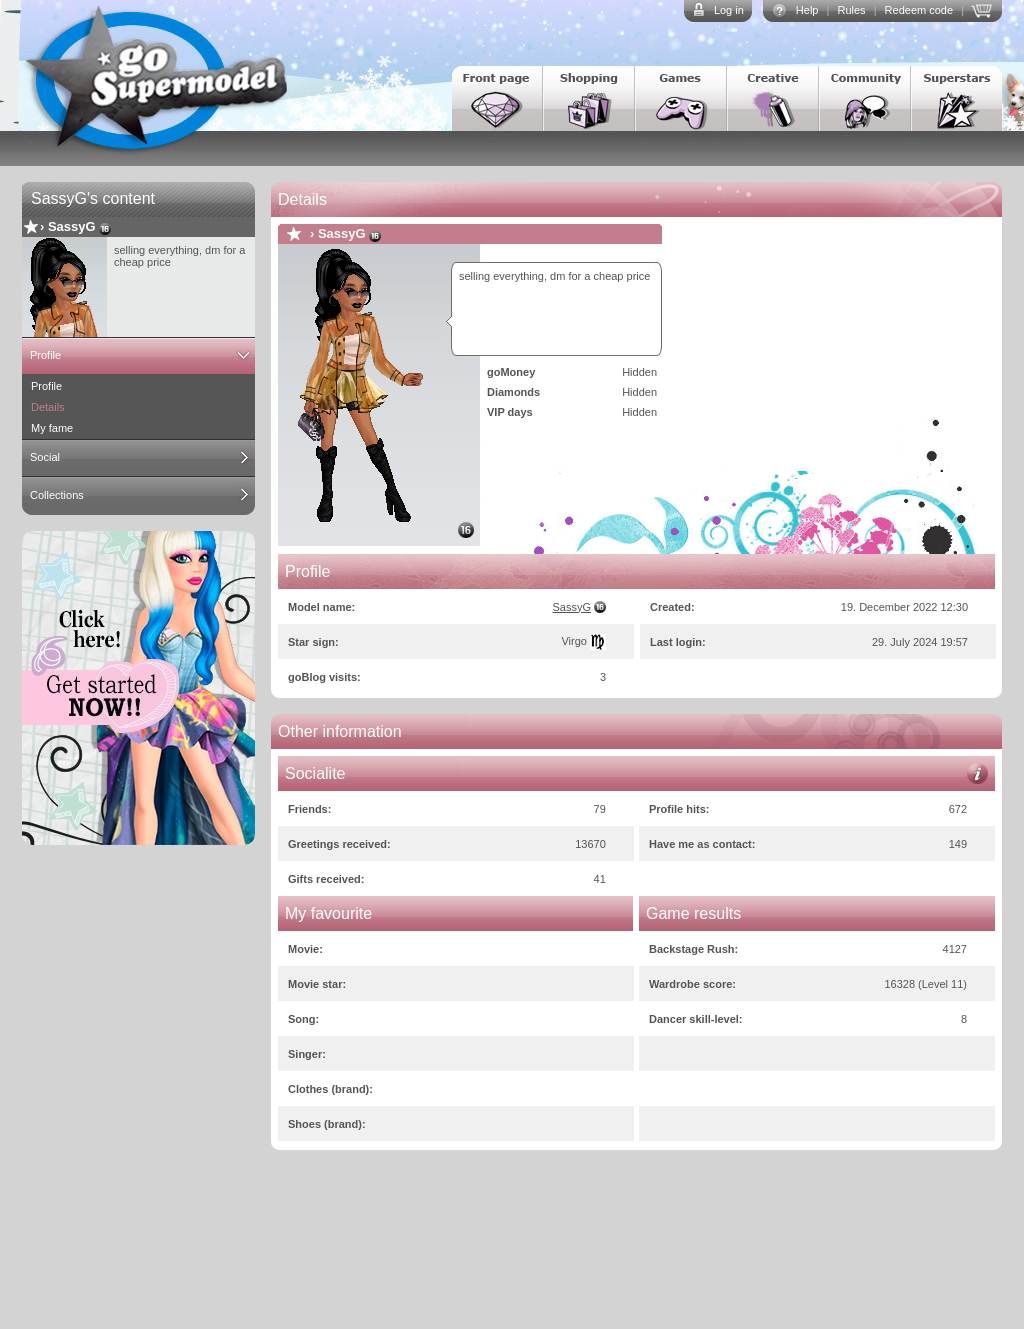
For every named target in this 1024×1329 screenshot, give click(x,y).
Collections (57, 495)
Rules (851, 10)
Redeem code (919, 10)
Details (48, 407)
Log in (729, 10)
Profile (45, 355)
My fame (52, 428)
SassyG (72, 226)
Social (45, 457)
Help (807, 10)
